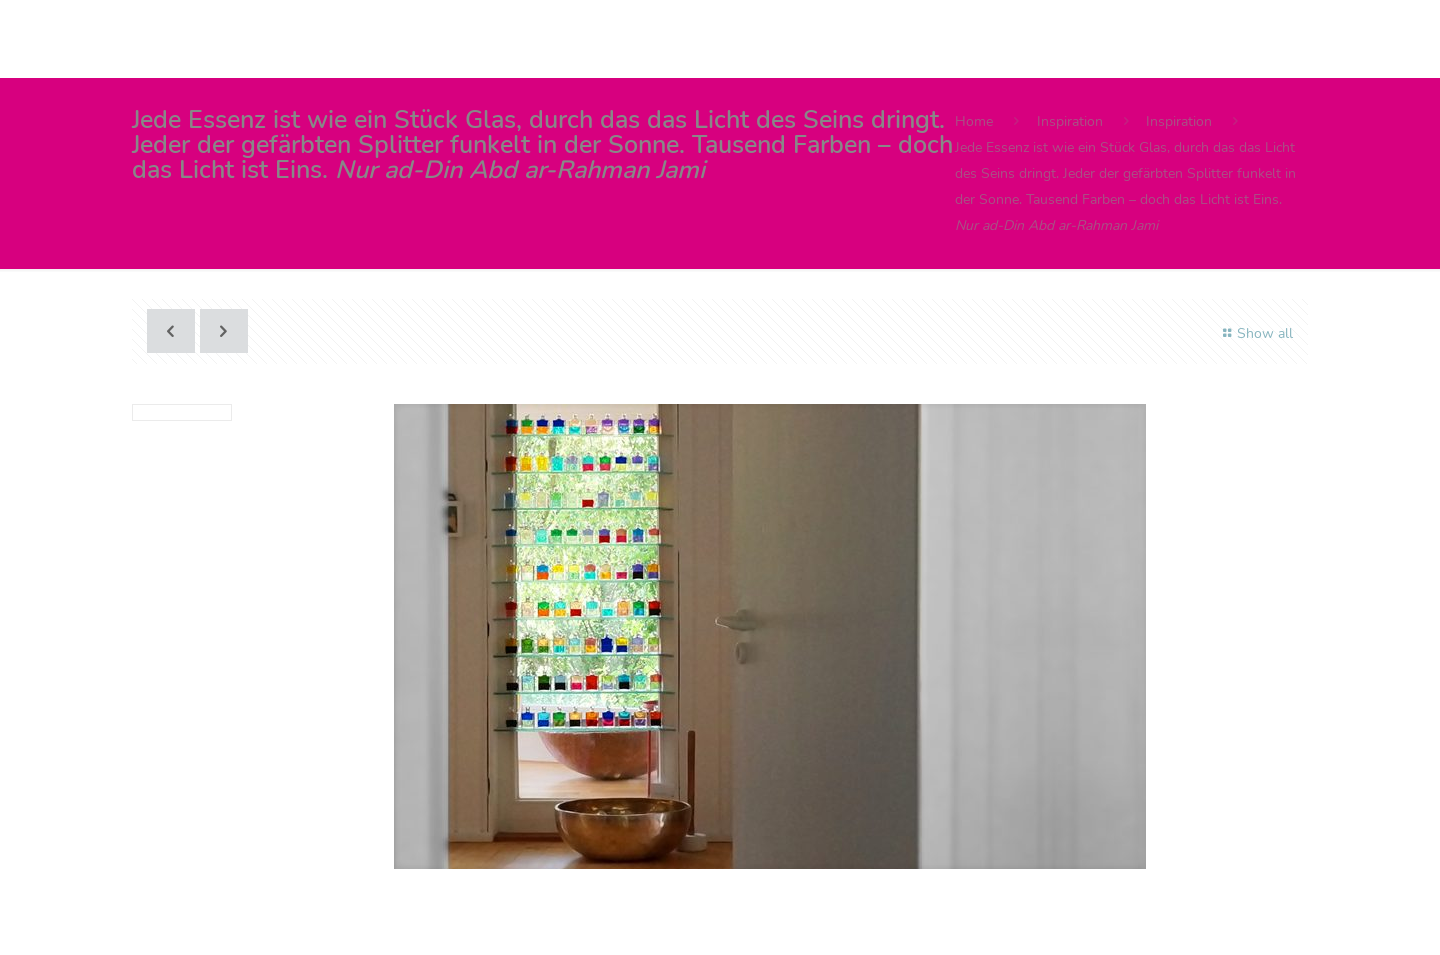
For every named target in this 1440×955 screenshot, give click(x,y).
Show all (1255, 333)
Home (974, 121)
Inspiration (1070, 121)
